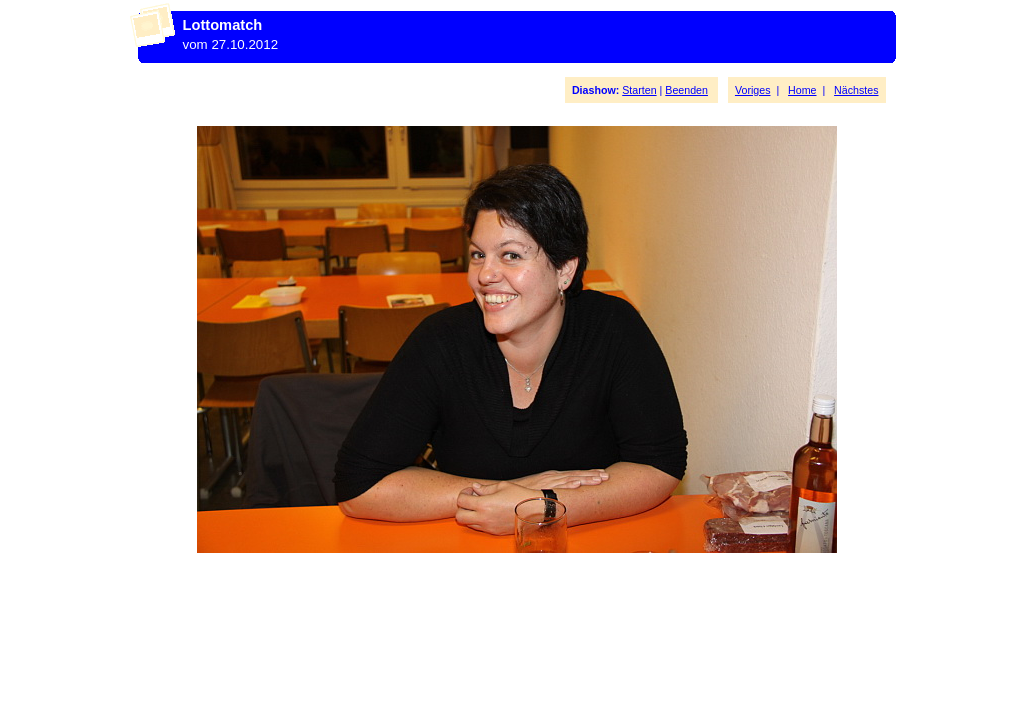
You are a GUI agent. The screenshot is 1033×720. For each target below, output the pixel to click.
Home (802, 90)
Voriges (753, 90)
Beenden (686, 90)
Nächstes (856, 90)
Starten (639, 90)
